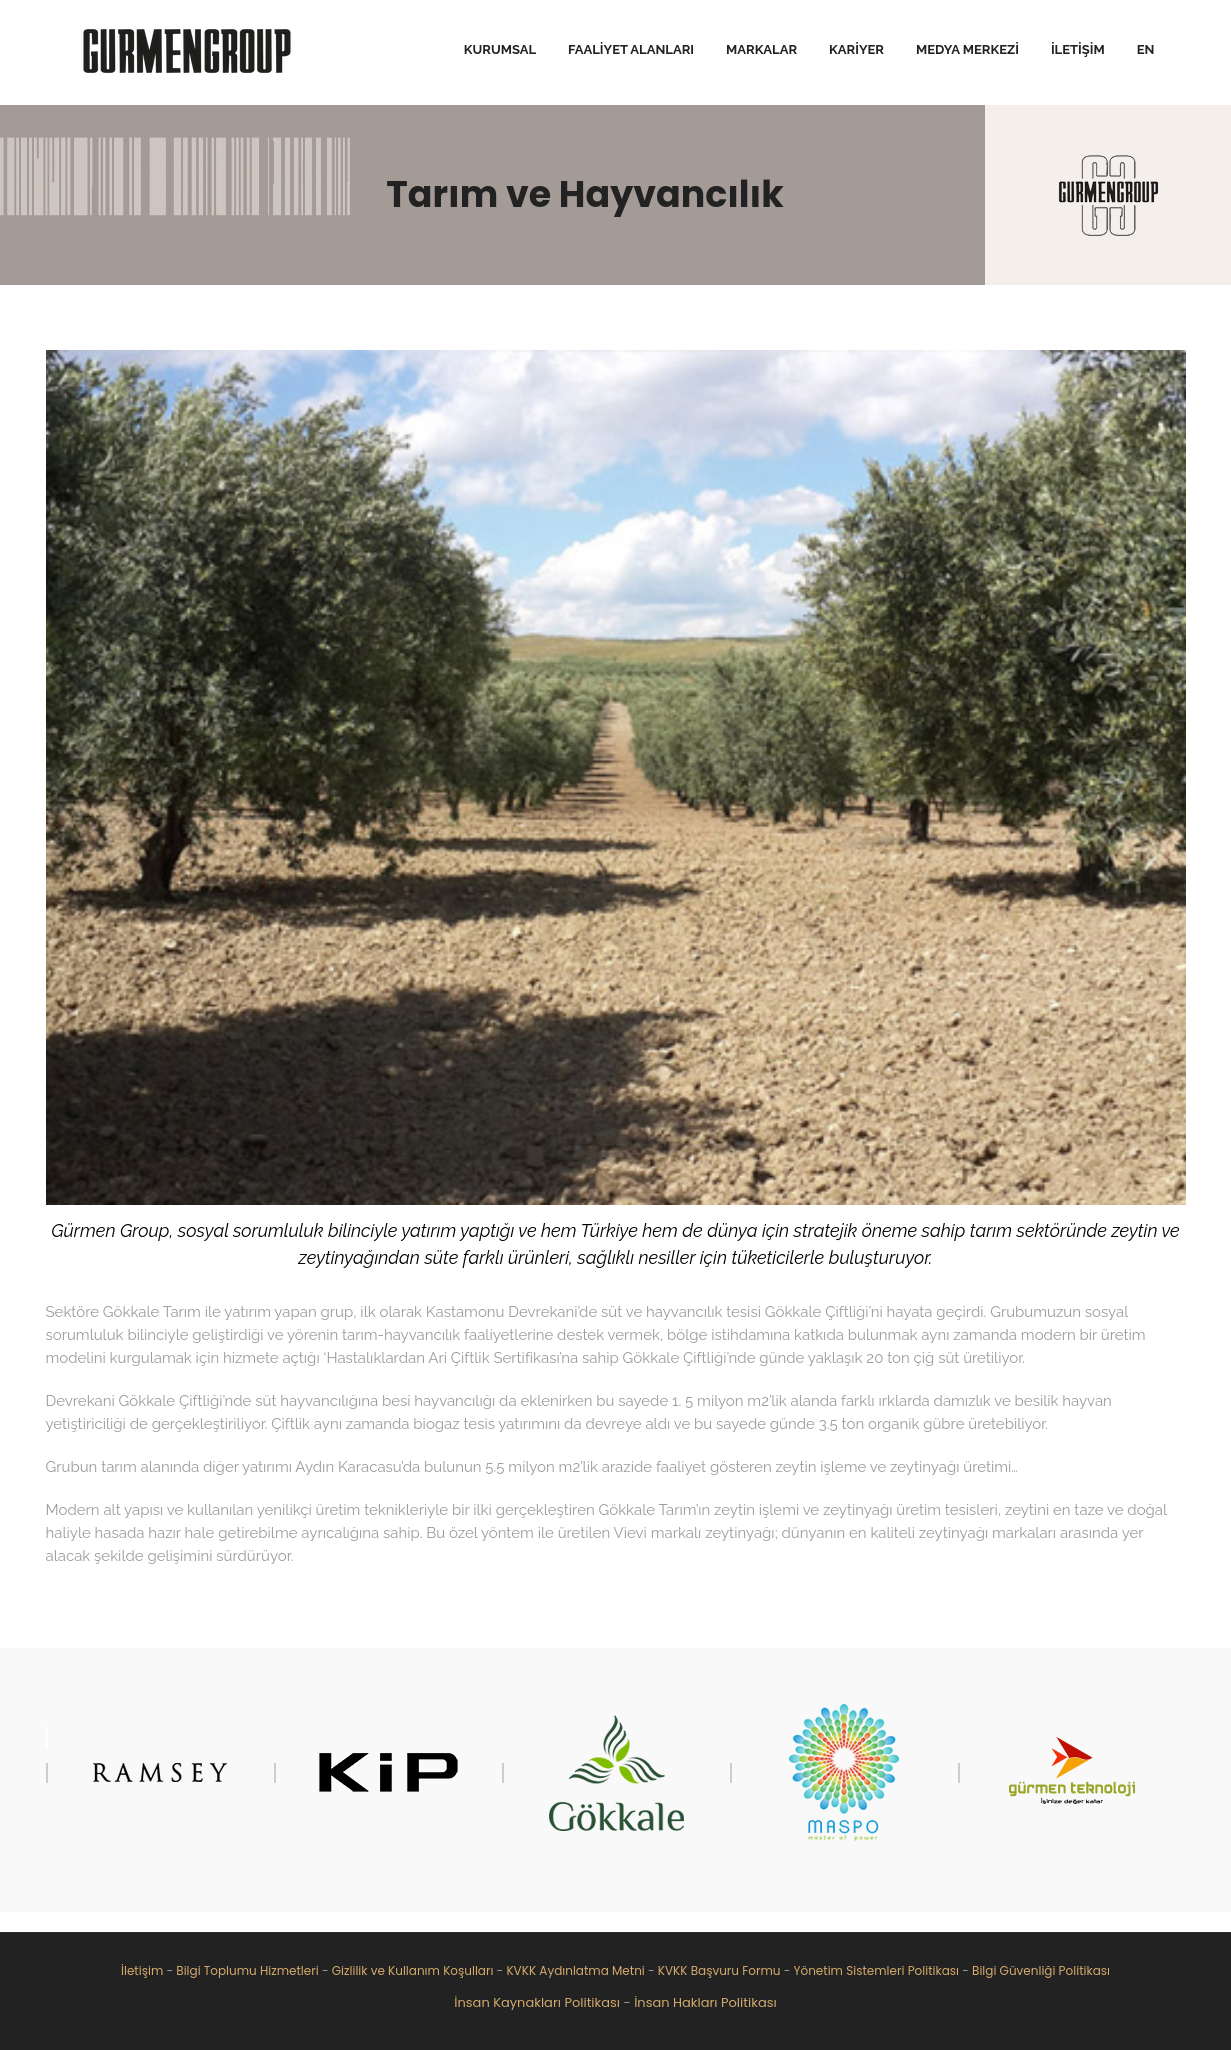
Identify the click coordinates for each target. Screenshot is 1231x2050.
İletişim (1078, 49)
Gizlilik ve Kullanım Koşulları (413, 1970)
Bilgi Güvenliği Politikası (1041, 1970)
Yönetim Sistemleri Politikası (876, 1970)
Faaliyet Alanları (631, 49)
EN (1146, 49)
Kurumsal (500, 49)
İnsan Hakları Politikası (705, 2002)
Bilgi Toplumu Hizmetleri (247, 1970)
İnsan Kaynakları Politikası (537, 2002)
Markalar (761, 49)
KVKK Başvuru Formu (719, 1970)
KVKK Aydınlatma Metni (575, 1970)
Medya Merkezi (967, 49)
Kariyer (856, 49)
